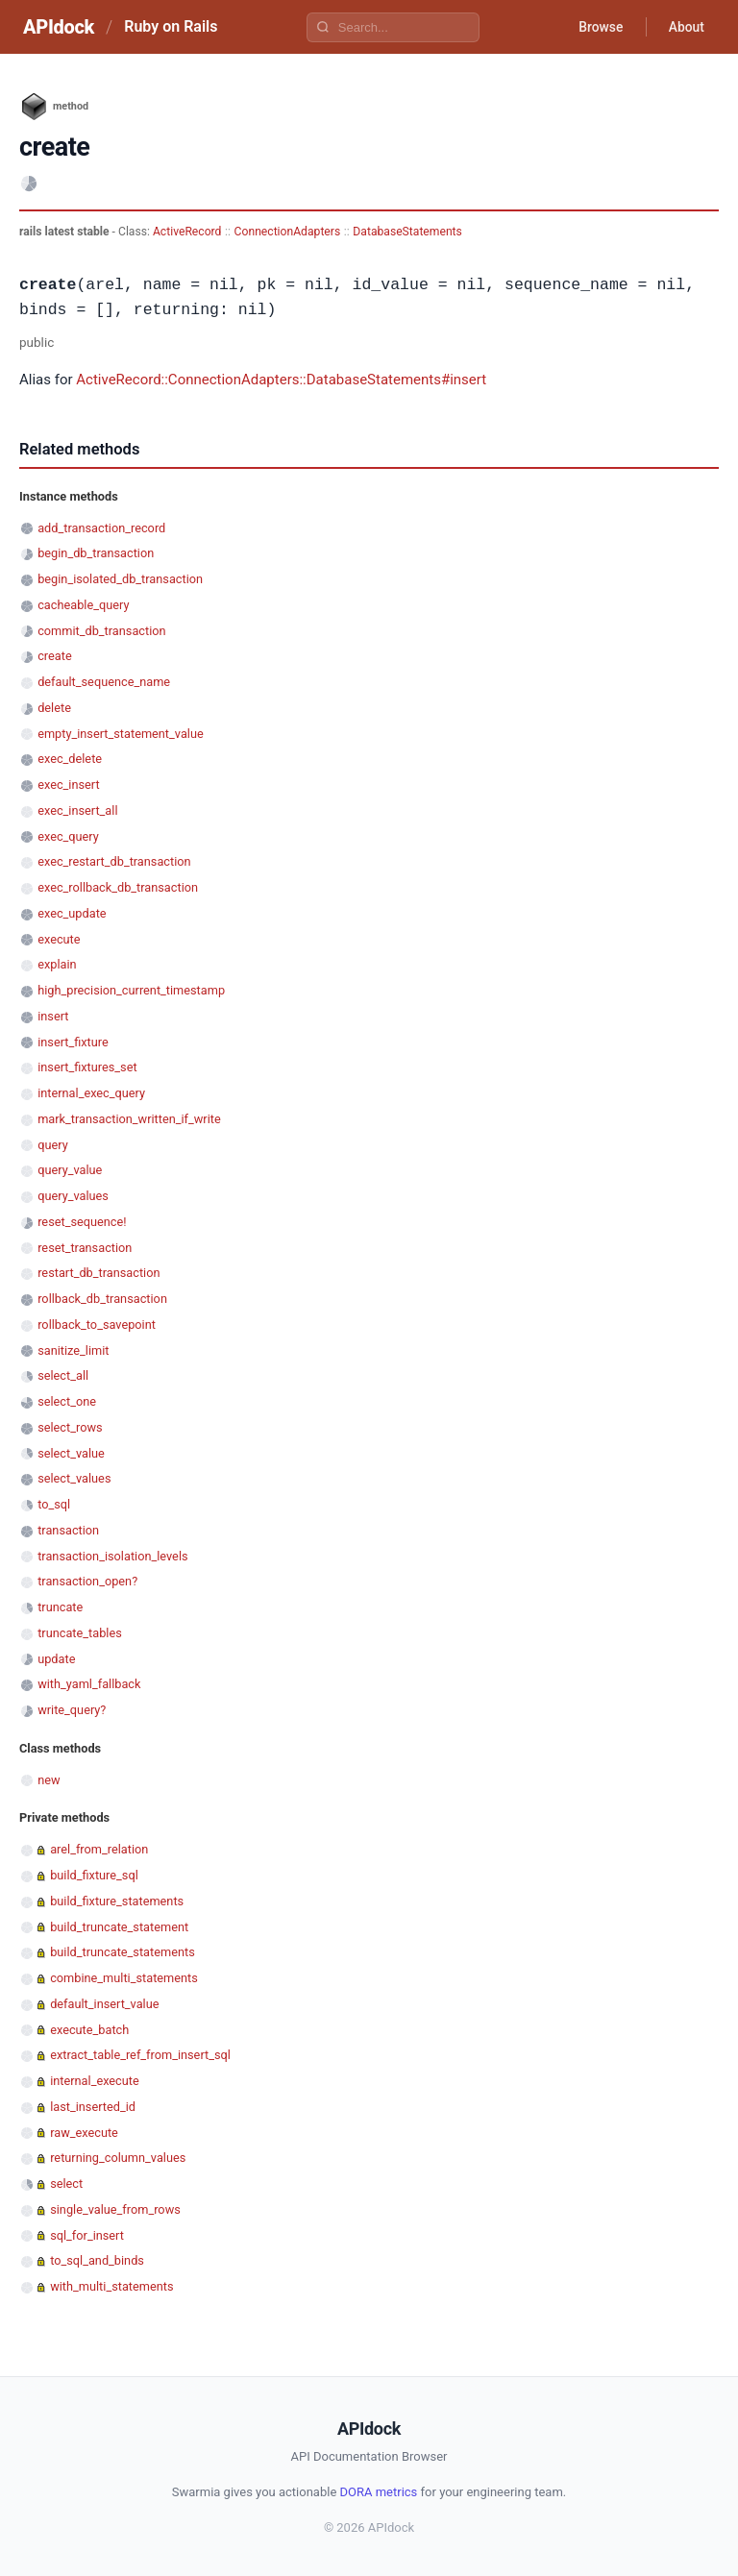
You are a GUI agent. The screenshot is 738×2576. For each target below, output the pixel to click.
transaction (68, 1530)
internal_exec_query (91, 1093)
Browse (598, 27)
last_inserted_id (92, 2106)
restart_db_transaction (98, 1272)
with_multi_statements (111, 2286)
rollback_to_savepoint (96, 1324)
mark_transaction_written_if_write (129, 1119)
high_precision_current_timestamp (131, 990)
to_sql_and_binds (97, 2260)
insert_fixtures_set (86, 1067)
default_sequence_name (103, 682)
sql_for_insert (87, 2235)
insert (52, 1016)
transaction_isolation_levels (112, 1556)
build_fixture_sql (94, 1875)
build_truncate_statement (119, 1927)
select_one (66, 1401)
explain (56, 964)
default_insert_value (104, 2004)
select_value (71, 1453)
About (685, 27)
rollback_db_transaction (102, 1298)
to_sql (53, 1504)
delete (54, 707)
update (56, 1659)
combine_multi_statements (124, 1978)
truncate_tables (79, 1633)
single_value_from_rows (115, 2209)
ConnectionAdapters (287, 231)
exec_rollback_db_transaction (117, 887)
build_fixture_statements (117, 1901)
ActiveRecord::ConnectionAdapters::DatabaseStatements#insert (281, 379)
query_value (69, 1170)
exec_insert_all (77, 810)
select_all (62, 1375)
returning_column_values (117, 2157)
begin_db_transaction (95, 553)
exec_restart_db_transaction (113, 861)
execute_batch (89, 2030)
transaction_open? (87, 1581)
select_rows (69, 1427)
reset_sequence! (81, 1221)
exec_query (68, 836)
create (54, 656)
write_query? (71, 1710)
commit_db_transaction (101, 631)
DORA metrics (379, 2492)
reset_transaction (84, 1247)
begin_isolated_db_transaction (120, 579)
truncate (60, 1607)
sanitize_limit (73, 1350)
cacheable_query (83, 605)
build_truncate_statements (122, 1952)
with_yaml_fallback (88, 1684)
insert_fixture (73, 1042)
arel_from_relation (99, 1849)
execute (58, 939)
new (48, 1780)
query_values (73, 1196)
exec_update (71, 913)
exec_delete (69, 758)
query (52, 1145)
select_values (74, 1478)
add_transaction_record (101, 528)
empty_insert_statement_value (120, 733)
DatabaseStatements (407, 231)
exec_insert (68, 784)
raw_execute (84, 2132)
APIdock (58, 26)
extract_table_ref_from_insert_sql (140, 2055)
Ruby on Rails (170, 26)
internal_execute (94, 2080)
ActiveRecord (187, 231)
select (66, 2183)
